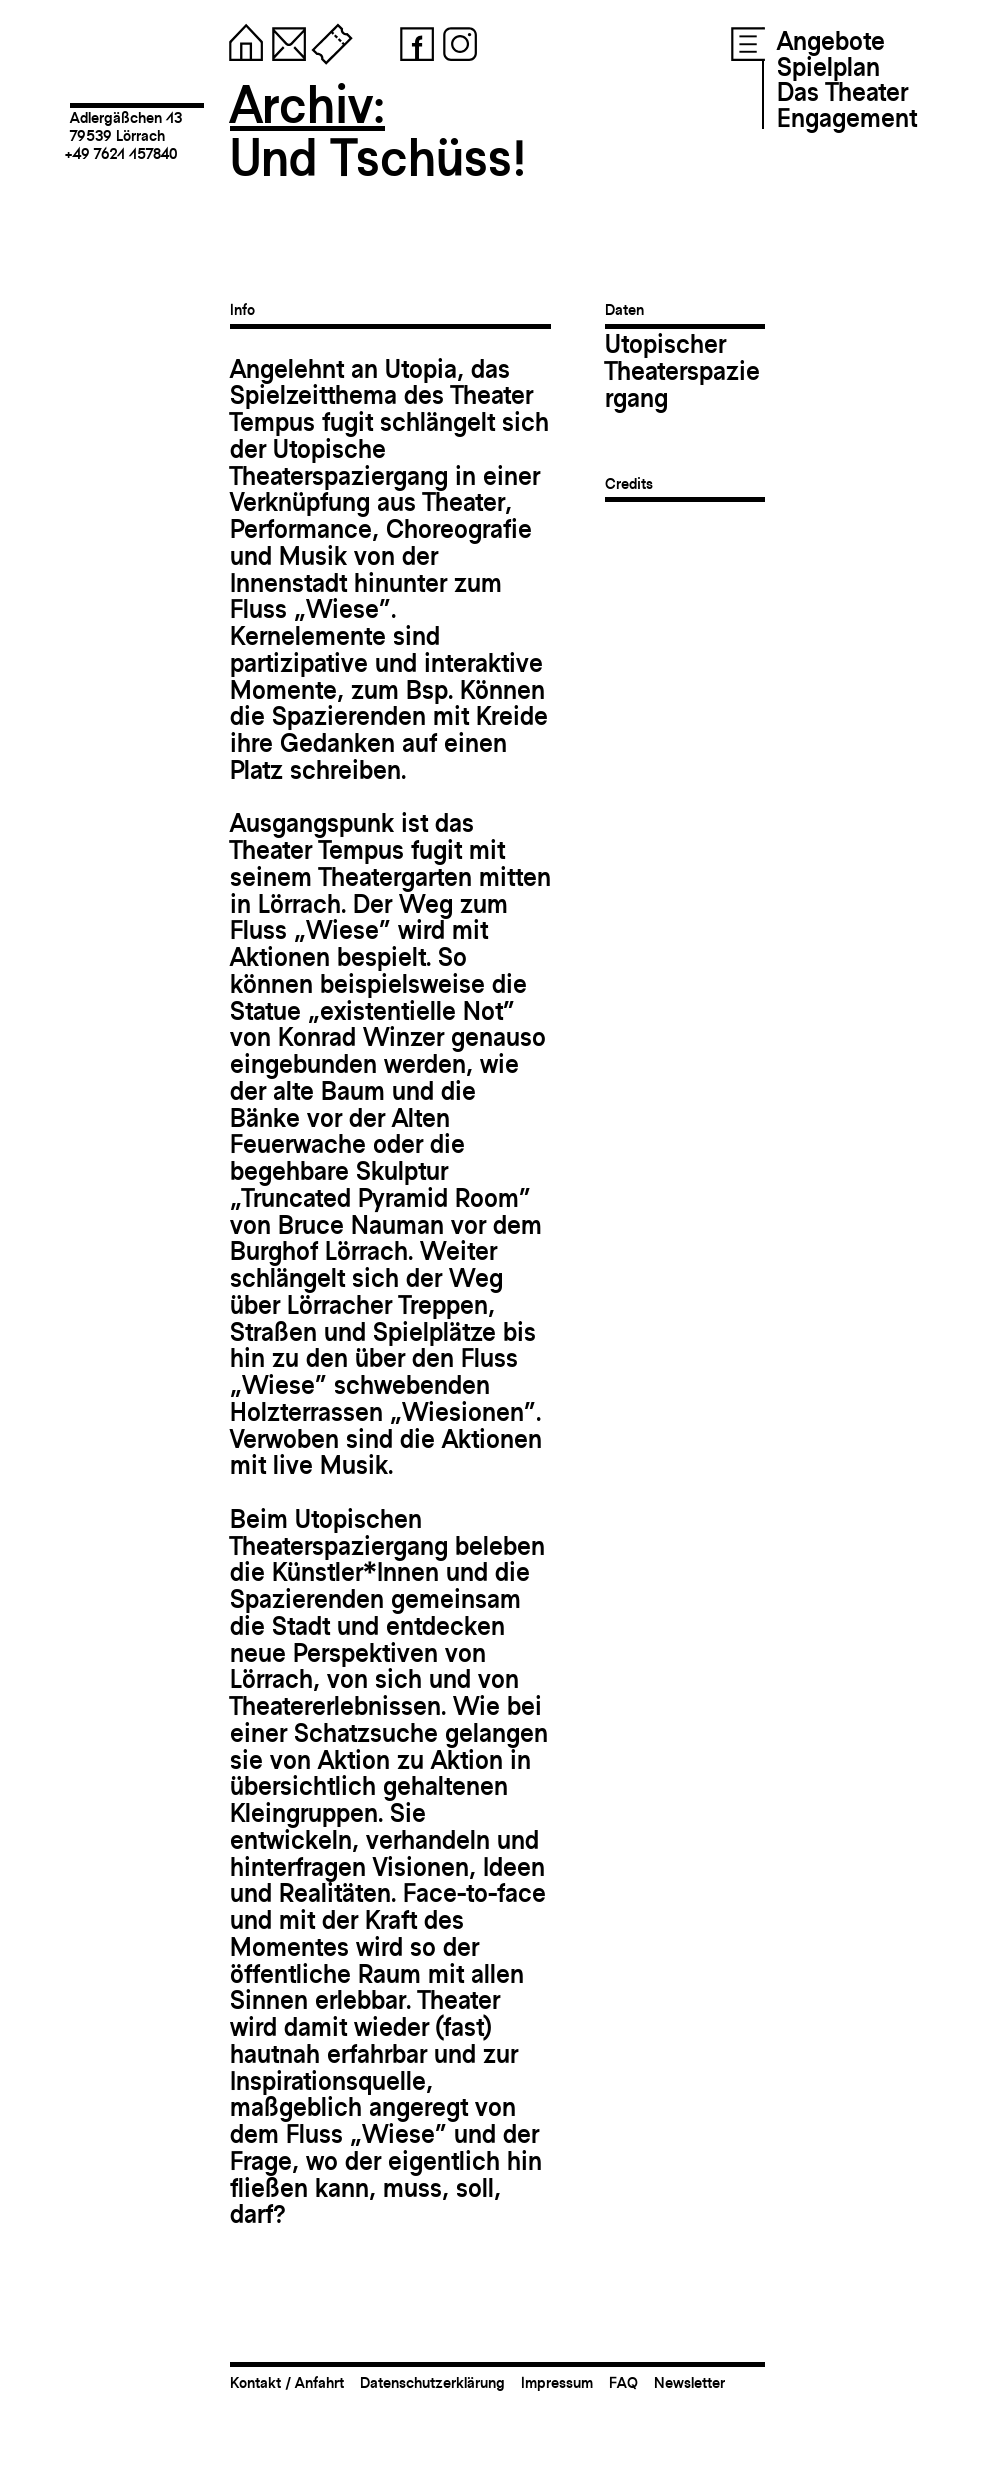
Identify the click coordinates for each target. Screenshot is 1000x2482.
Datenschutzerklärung (432, 2382)
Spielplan (828, 67)
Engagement (847, 118)
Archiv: (307, 104)
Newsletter (689, 2382)
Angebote (831, 41)
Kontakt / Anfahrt (287, 2382)
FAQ (623, 2382)
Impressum (557, 2382)
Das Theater (842, 92)
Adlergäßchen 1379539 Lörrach (126, 126)
